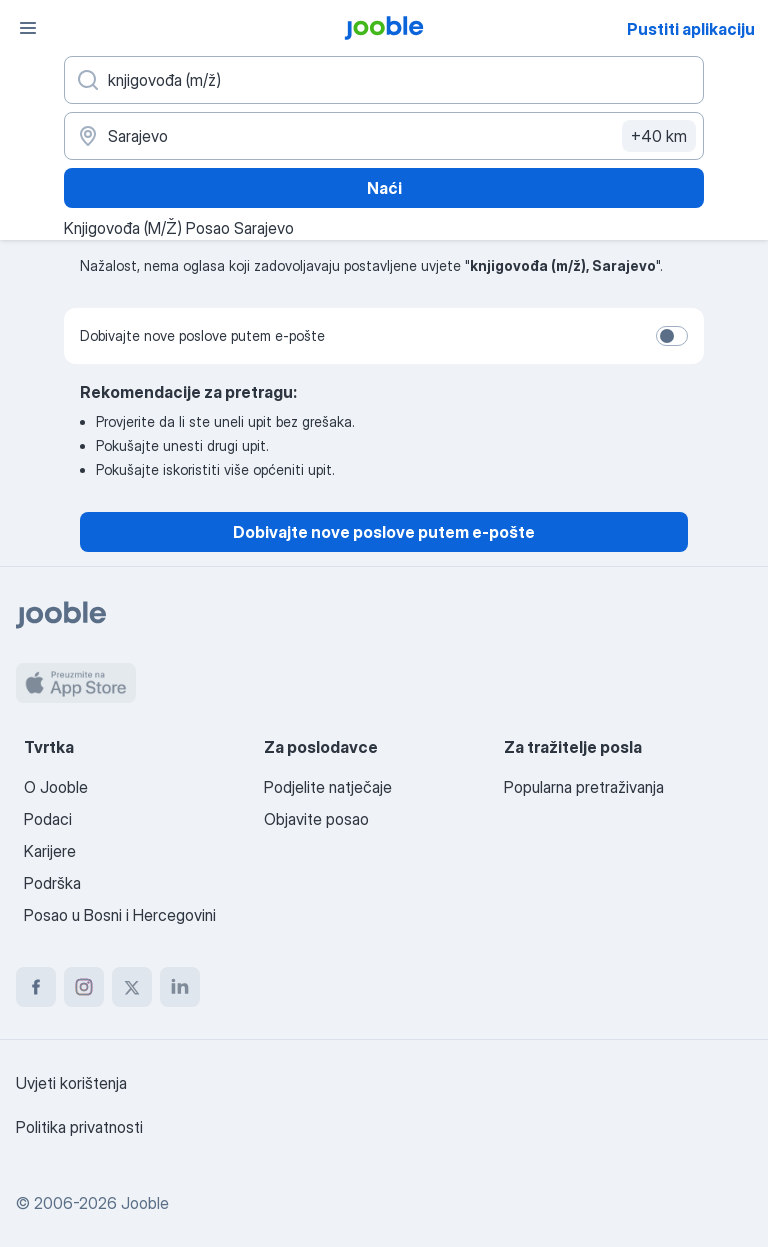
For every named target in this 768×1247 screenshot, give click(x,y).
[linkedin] (180, 987)
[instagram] (84, 987)
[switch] (672, 336)
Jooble (145, 1203)
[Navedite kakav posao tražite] (384, 80)
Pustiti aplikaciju (691, 29)
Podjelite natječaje (328, 787)
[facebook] (36, 987)
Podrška (52, 883)
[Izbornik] (28, 28)
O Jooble (56, 787)
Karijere (50, 851)
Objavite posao (316, 819)
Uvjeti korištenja (71, 1083)
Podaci (48, 819)
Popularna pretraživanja (584, 787)
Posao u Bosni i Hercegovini (120, 915)
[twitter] (132, 987)
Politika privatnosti (79, 1127)
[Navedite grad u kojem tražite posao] (384, 136)
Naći (384, 188)
